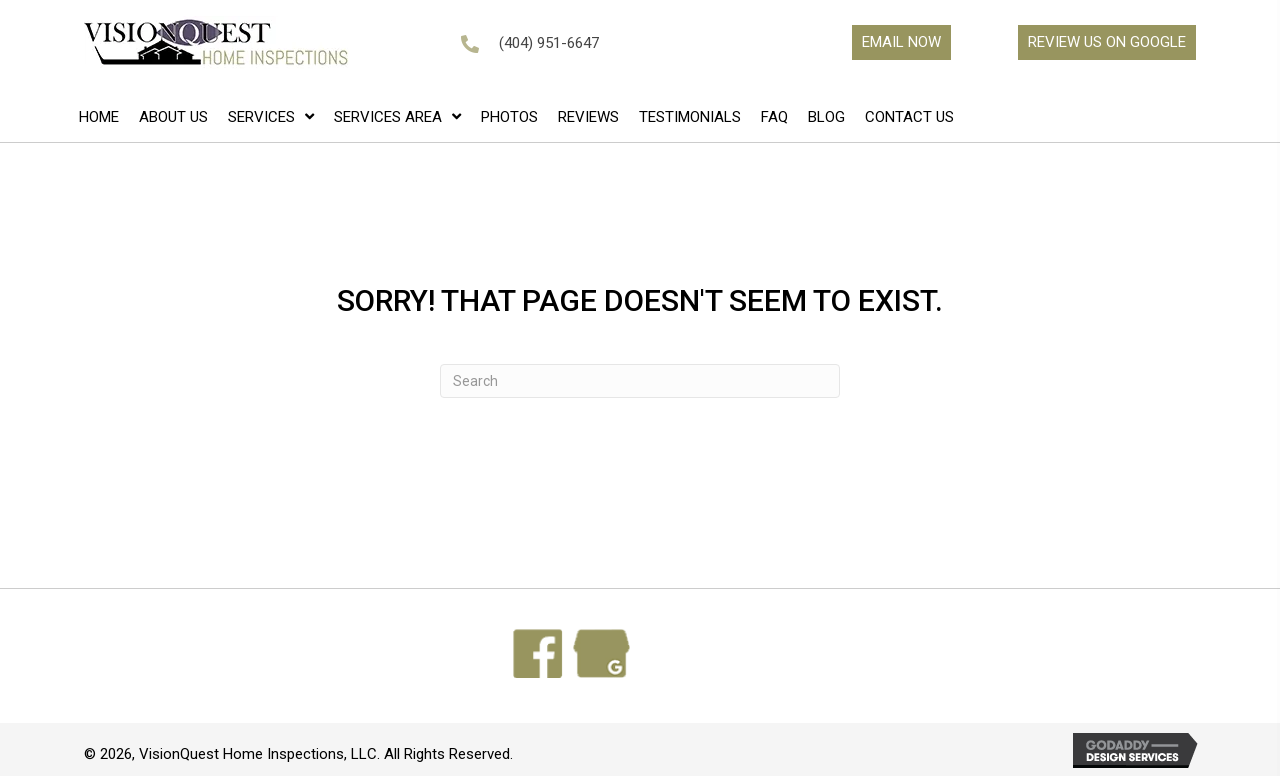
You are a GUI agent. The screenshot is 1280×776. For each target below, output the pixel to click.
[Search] (640, 381)
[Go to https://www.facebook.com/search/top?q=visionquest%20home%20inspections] (538, 653)
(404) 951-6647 (549, 43)
